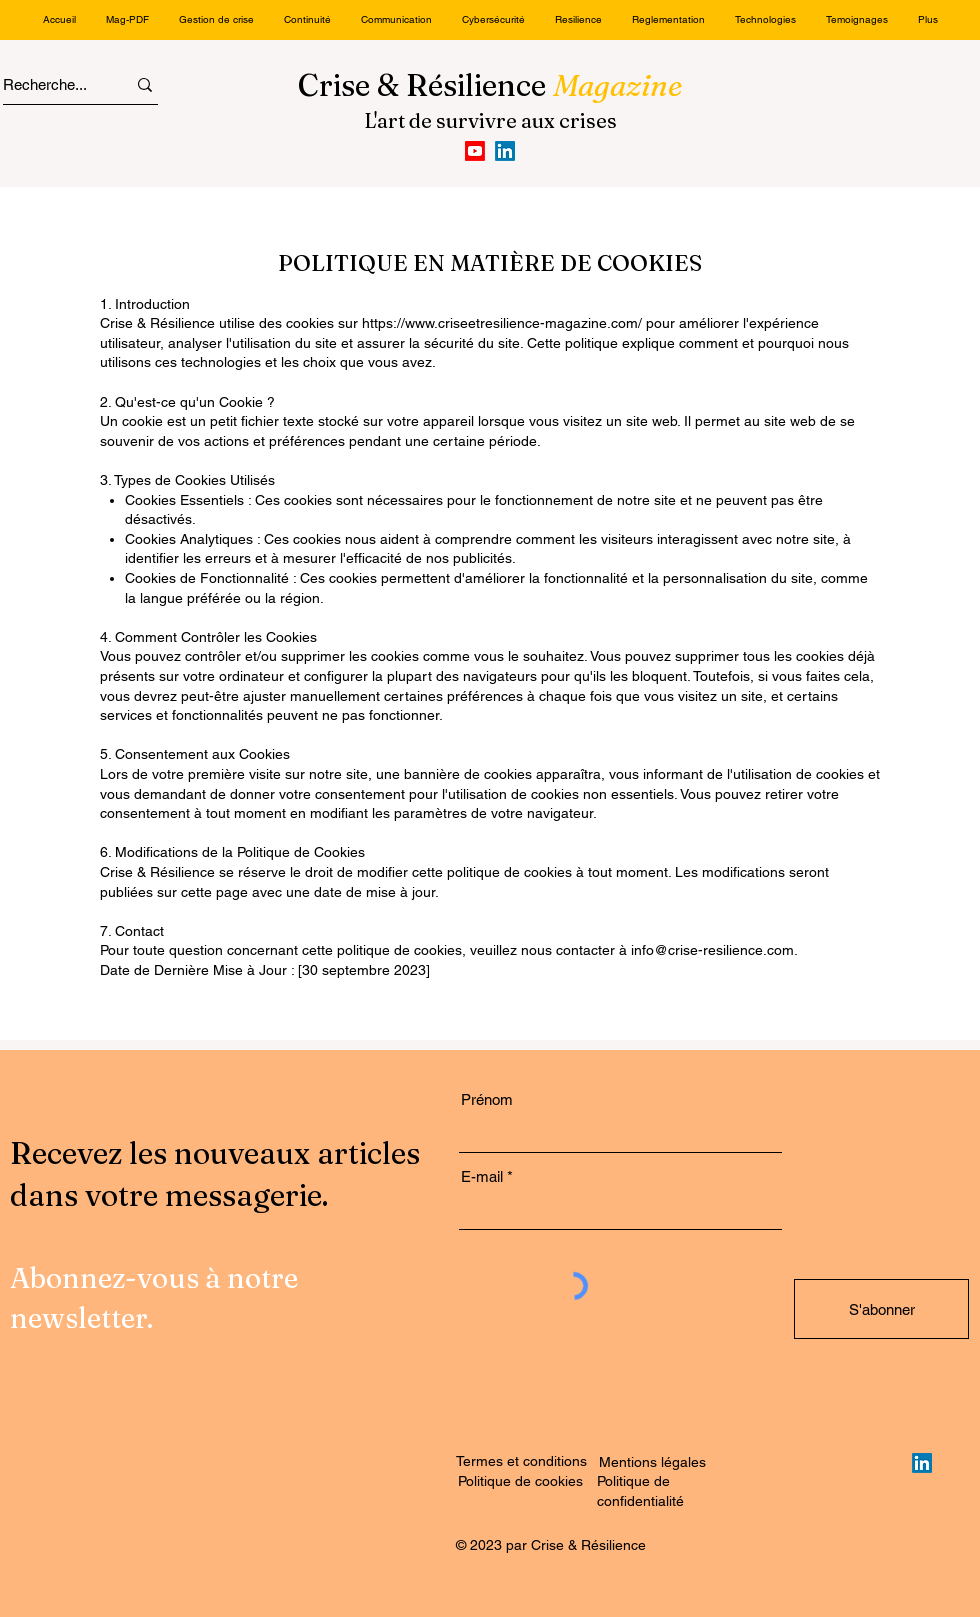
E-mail (482, 1176)
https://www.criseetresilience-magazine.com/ (502, 323)
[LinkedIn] (505, 151)
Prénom (487, 1099)
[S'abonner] (881, 1309)
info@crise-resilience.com (712, 950)
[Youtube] (475, 151)
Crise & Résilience (490, 85)
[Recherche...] (46, 84)
